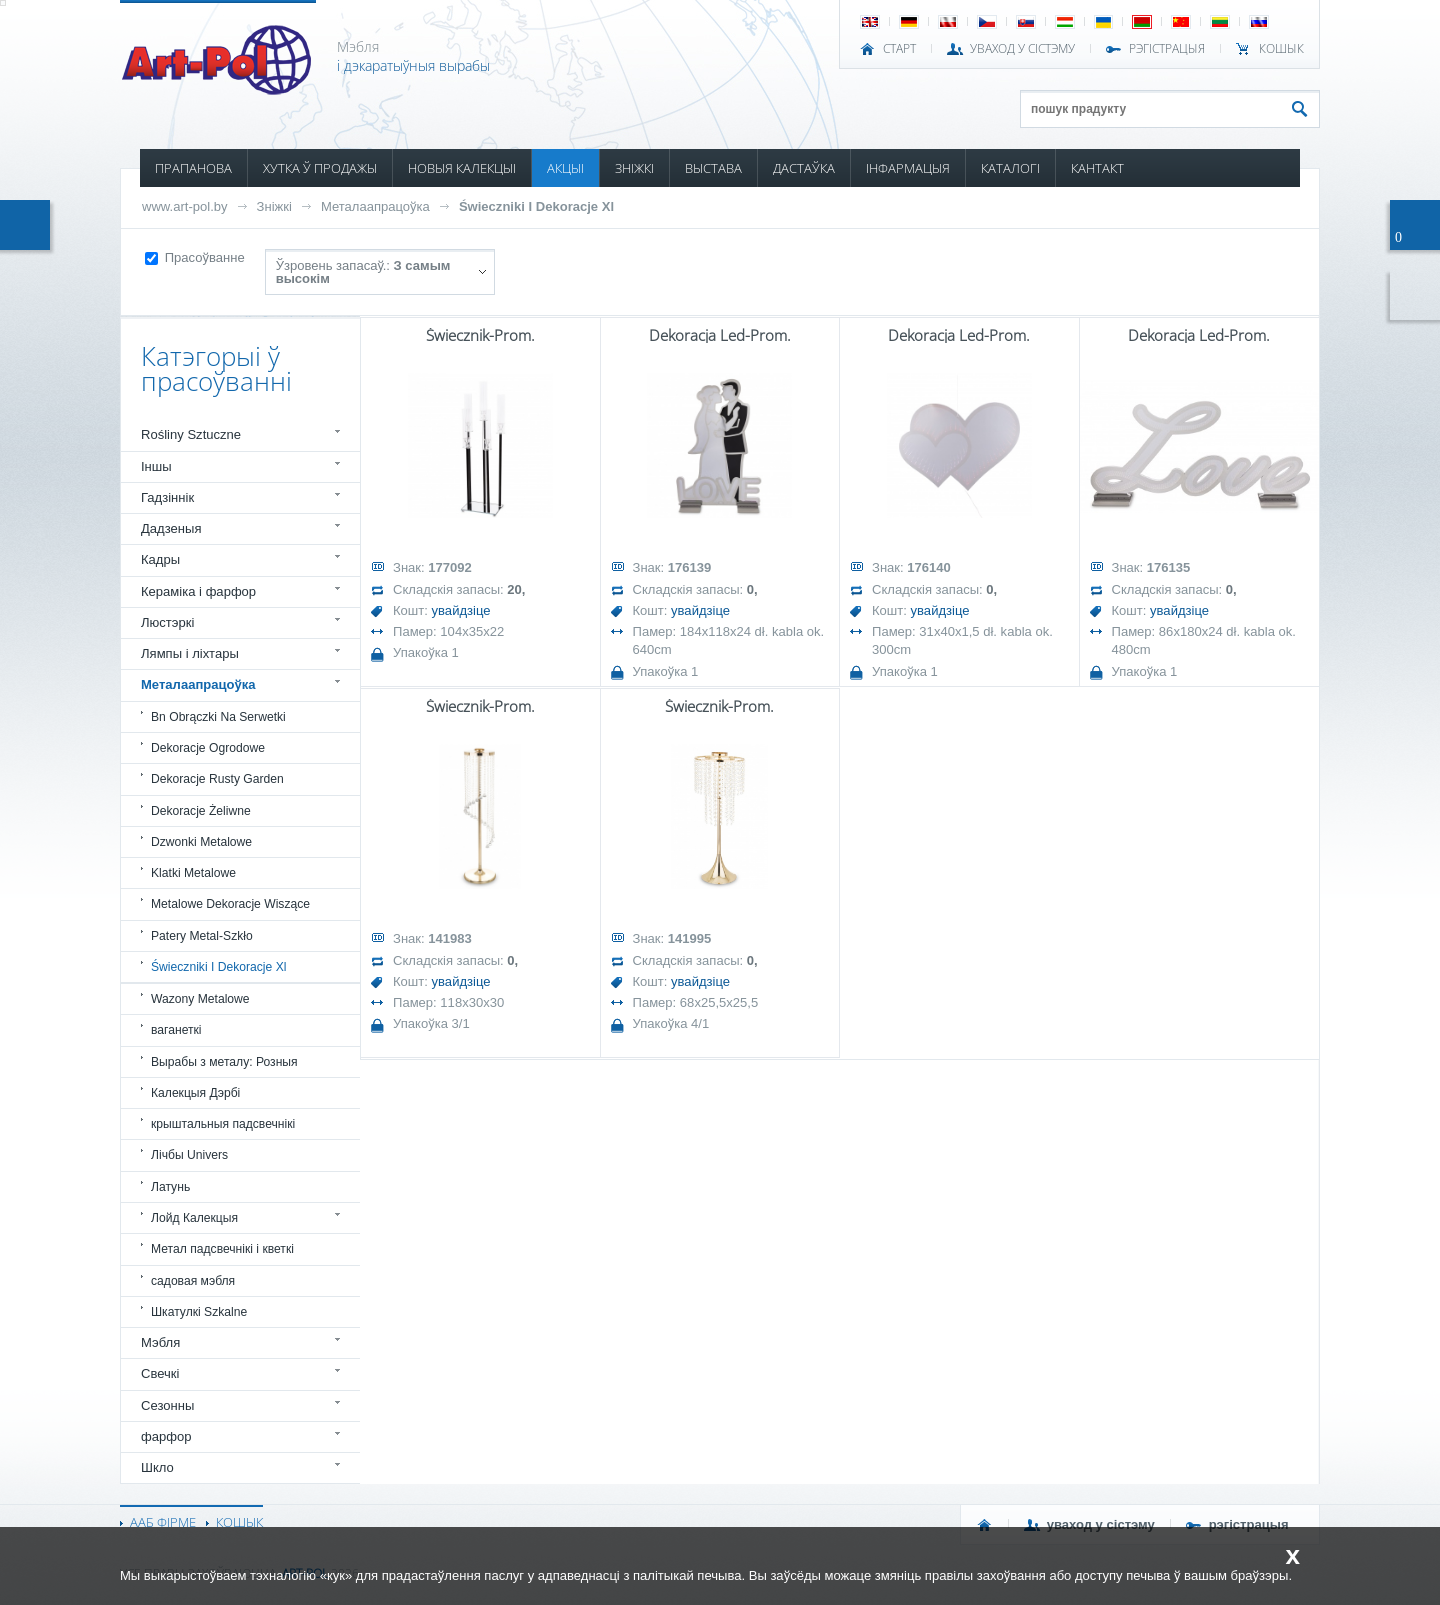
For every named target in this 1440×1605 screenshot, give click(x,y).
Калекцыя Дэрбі (195, 1093)
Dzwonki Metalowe (201, 842)
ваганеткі (176, 1030)
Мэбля (160, 1342)
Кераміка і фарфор (198, 591)
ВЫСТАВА (713, 168)
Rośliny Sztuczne (191, 434)
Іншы (156, 466)
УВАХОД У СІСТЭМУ (1022, 49)
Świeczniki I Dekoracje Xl (536, 206)
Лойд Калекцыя (194, 1218)
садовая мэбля (193, 1281)
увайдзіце (461, 610)
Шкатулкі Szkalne (199, 1312)
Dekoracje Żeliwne (201, 811)
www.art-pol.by (185, 206)
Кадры (160, 559)
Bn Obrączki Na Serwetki (218, 717)
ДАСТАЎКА (804, 168)
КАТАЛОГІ (1010, 168)
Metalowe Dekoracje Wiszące (230, 904)
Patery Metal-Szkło (202, 936)
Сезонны (167, 1405)
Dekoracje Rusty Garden (217, 779)
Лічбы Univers (189, 1155)
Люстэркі (167, 622)
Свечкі (160, 1373)
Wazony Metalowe (200, 999)
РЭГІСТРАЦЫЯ (1167, 49)
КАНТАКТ (1097, 168)
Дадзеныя (171, 528)
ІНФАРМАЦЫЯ (908, 168)
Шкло (157, 1467)
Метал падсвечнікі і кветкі (222, 1249)
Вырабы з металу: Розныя (224, 1062)
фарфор (166, 1436)
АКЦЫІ (565, 168)
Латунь (170, 1187)
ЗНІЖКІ (634, 168)
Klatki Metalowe (193, 873)
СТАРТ (899, 49)
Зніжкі (274, 206)
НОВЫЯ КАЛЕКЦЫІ (462, 168)
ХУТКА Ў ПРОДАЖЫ (320, 168)
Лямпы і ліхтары (190, 653)
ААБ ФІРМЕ (163, 1522)
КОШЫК (1281, 49)
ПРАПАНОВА (193, 168)
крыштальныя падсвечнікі (223, 1124)
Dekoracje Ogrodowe (208, 748)
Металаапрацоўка (375, 206)
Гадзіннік (167, 497)
